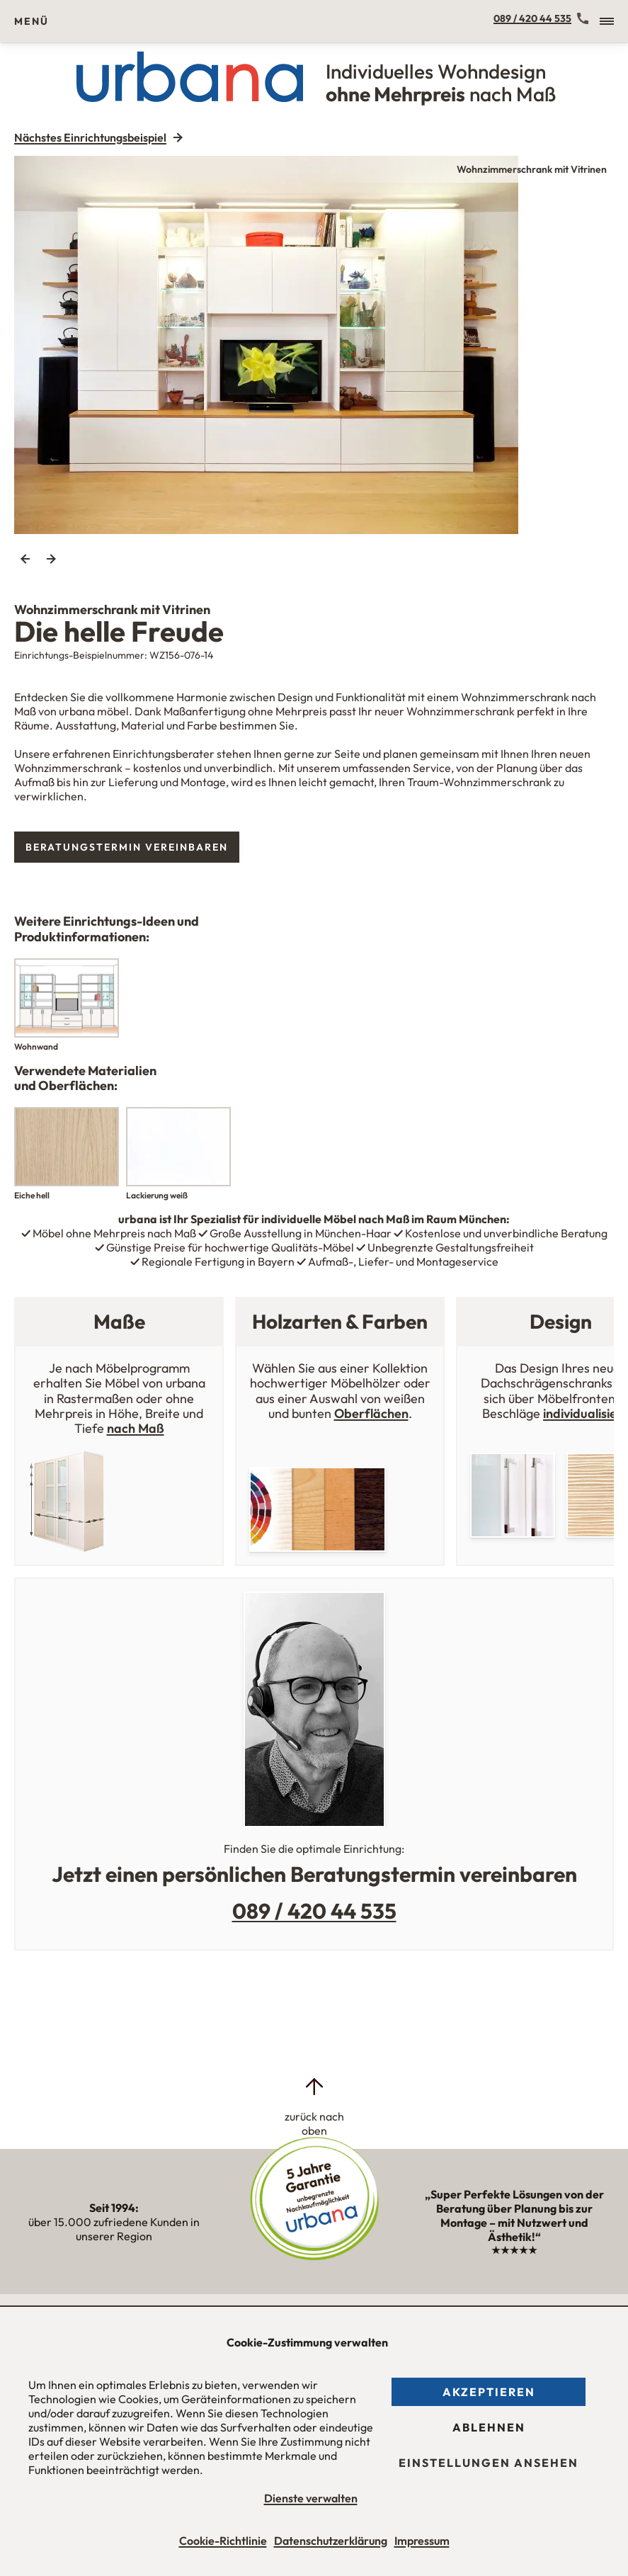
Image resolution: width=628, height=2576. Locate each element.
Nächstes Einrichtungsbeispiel (90, 137)
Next (51, 559)
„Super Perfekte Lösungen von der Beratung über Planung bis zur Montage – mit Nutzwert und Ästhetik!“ (514, 2222)
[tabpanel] (314, 345)
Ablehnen (488, 2427)
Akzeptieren (489, 2392)
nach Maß (135, 1428)
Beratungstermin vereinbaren (126, 847)
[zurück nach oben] (314, 2106)
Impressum (422, 2541)
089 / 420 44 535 (532, 18)
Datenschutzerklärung (330, 2541)
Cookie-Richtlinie (223, 2541)
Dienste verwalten (311, 2498)
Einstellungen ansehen (488, 2463)
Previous (25, 559)
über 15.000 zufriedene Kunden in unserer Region (114, 2222)
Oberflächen (371, 1413)
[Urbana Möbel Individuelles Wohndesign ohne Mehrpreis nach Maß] (314, 76)
